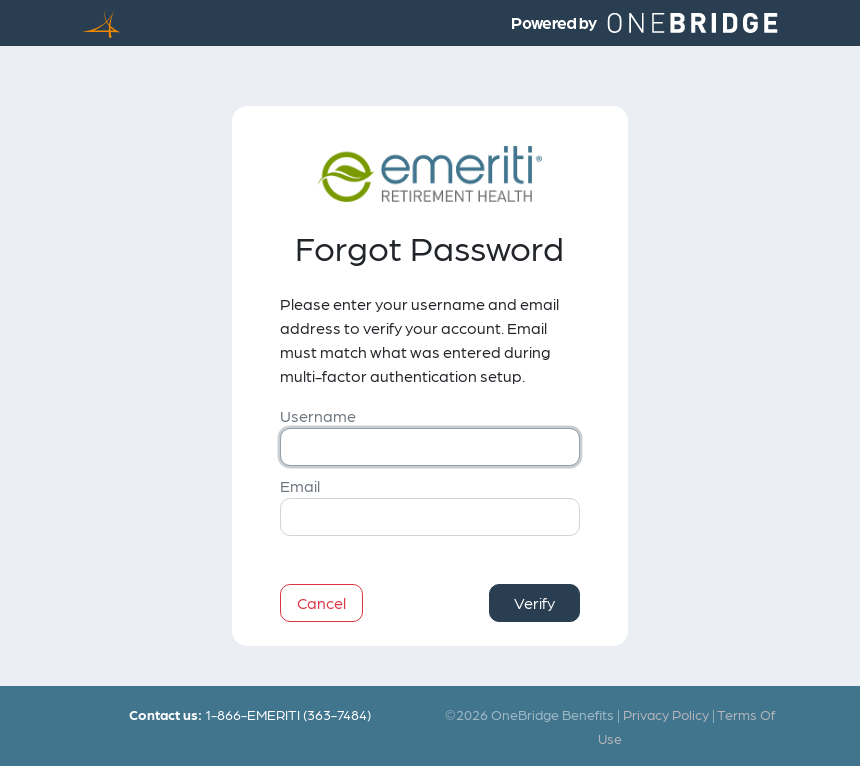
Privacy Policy (666, 714)
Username (318, 415)
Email (300, 485)
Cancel (321, 602)
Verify (534, 602)
